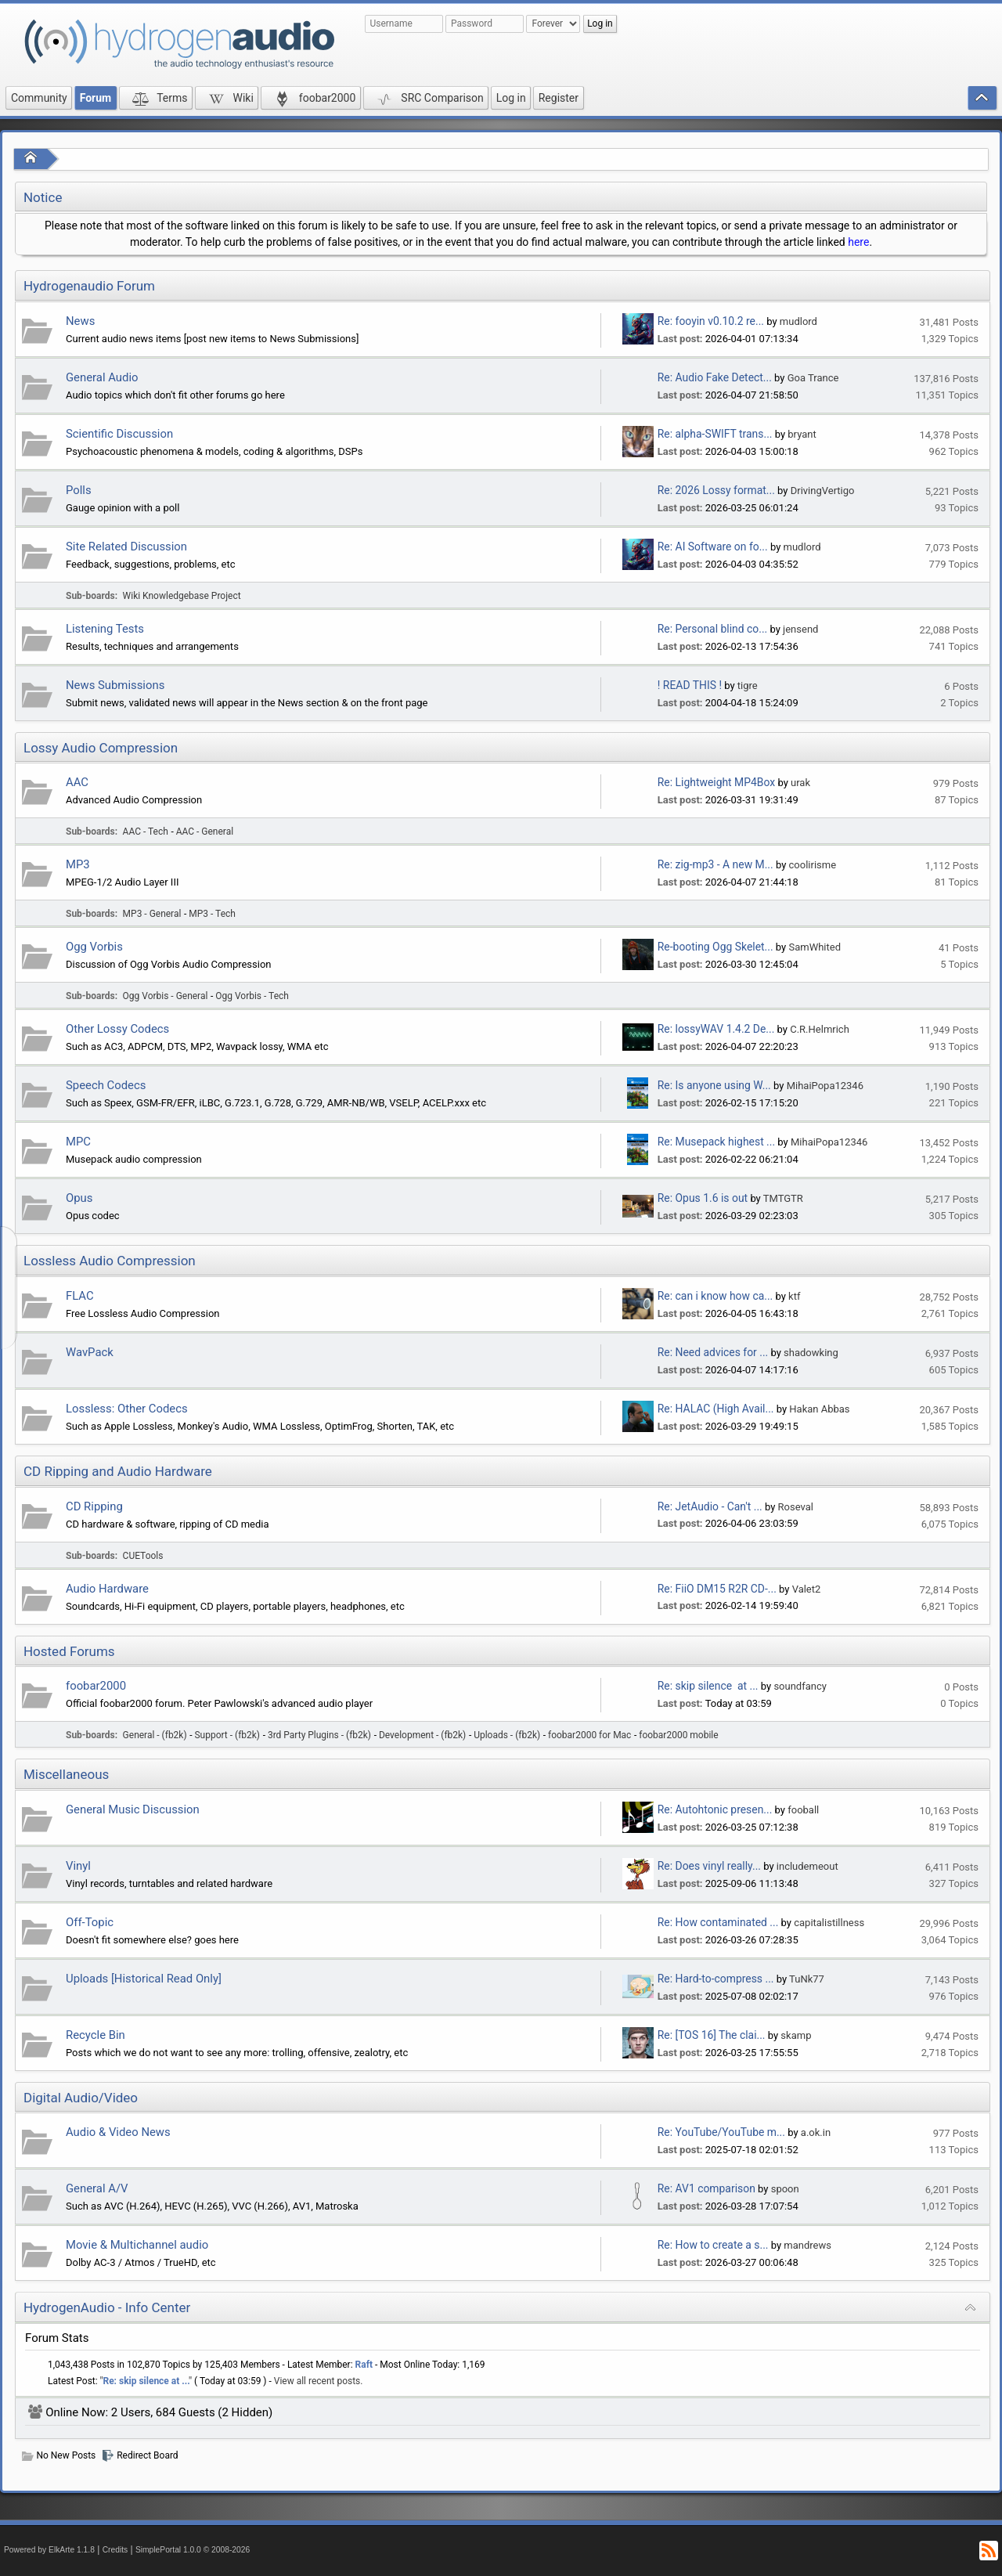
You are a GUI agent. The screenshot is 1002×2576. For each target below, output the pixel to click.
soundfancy (800, 1686)
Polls (79, 490)
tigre (747, 685)
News (80, 321)
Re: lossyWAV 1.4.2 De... (716, 1029)
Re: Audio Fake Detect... (715, 377)
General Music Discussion (133, 1809)
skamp (795, 2035)
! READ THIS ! (690, 685)
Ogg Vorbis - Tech (252, 995)
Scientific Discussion (119, 434)
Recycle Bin (95, 2035)
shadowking (811, 1352)
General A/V (97, 2188)
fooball (803, 1810)
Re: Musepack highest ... (716, 1141)
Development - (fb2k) (422, 1735)
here (858, 242)
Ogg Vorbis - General (165, 995)
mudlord (798, 321)
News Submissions (115, 685)
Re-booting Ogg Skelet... (715, 946)
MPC (78, 1142)
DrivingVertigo (823, 490)
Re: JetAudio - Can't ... (710, 1506)
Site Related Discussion (126, 546)
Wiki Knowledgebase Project (182, 595)
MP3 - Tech (212, 913)
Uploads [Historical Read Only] (144, 1979)
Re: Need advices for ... (713, 1352)
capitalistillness (829, 1922)
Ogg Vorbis (94, 947)
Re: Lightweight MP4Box (716, 782)
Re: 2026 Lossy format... (716, 490)
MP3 (78, 864)
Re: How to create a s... (713, 2245)
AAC (77, 782)
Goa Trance (813, 378)
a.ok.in (816, 2132)
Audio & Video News (118, 2132)
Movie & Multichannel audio (137, 2245)
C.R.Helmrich (819, 1029)
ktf (794, 1296)
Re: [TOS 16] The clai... (712, 2035)
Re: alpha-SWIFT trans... (715, 434)
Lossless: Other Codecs (127, 1409)
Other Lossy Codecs (117, 1029)
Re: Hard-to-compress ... (716, 1978)
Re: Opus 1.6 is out (703, 1198)
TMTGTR (783, 1198)
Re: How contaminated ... (718, 1922)
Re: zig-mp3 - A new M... (715, 864)
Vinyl (78, 1866)
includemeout (807, 1866)
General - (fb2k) (155, 1735)
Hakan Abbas (819, 1409)
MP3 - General (152, 913)
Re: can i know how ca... (715, 1296)
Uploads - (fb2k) (507, 1735)
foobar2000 (96, 1686)
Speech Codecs (106, 1085)
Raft (364, 2364)
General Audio (102, 377)
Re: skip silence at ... (708, 1685)
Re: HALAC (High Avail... (716, 1408)
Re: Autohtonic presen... (715, 1809)
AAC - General (204, 831)
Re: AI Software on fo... (713, 546)
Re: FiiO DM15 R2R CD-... (717, 1588)
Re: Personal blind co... (712, 628)
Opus (79, 1198)
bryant (802, 434)
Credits (115, 2549)
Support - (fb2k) (228, 1735)
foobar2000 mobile (678, 1735)
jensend (800, 629)
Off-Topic (90, 1922)
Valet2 (806, 1589)
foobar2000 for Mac (589, 1735)
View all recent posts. (318, 2381)
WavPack (90, 1352)
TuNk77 (806, 1979)
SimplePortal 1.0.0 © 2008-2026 (192, 2549)
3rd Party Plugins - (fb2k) (319, 1735)
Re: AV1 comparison (706, 2188)
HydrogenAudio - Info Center (106, 2307)
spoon (785, 2189)
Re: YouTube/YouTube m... (721, 2132)
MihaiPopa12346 (825, 1085)
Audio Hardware (107, 1589)
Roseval (795, 1507)
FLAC (80, 1296)
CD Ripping (94, 1506)
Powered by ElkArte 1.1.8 (49, 2549)
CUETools (143, 1555)
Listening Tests (105, 629)
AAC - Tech (145, 831)
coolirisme (813, 865)
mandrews (807, 2245)
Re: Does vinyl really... (709, 1866)
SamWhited (814, 947)
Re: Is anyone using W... (714, 1085)
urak (800, 782)
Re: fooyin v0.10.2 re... (711, 321)
